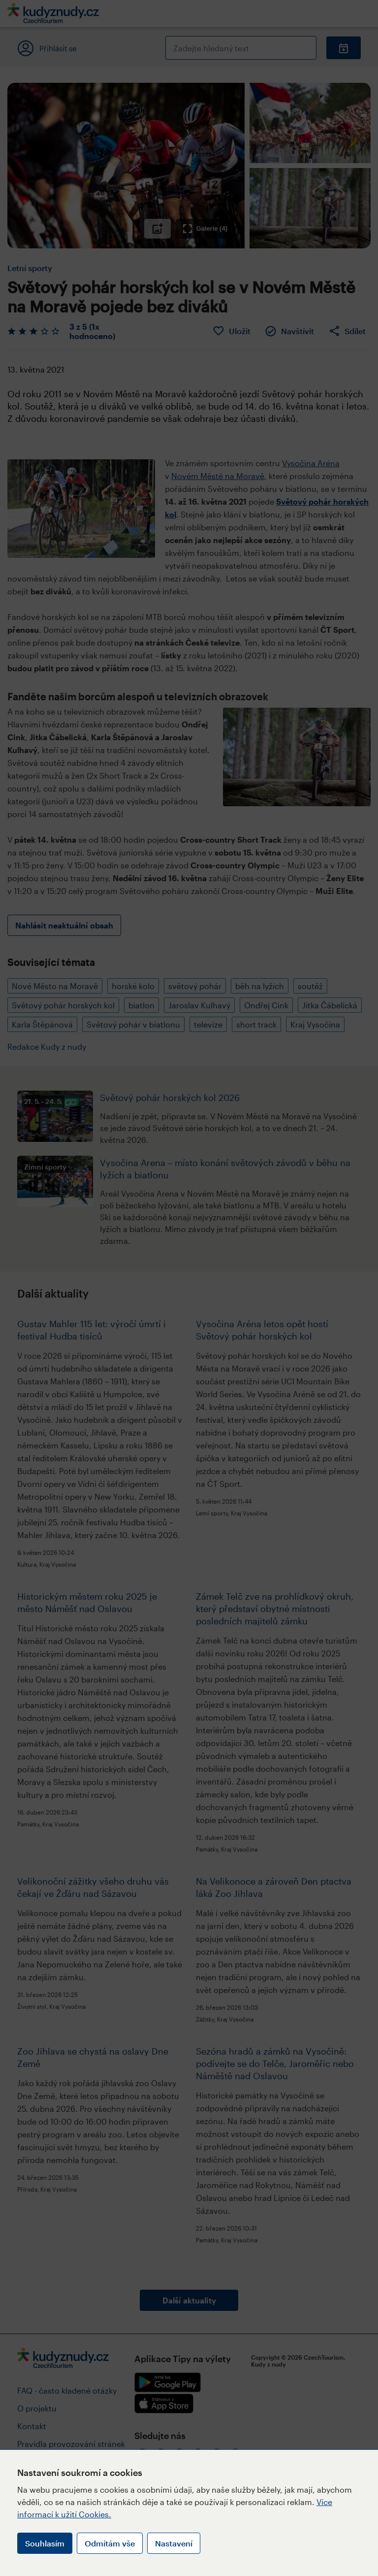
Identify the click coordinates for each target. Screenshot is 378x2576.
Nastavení (173, 2543)
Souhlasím (44, 2543)
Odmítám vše (110, 2543)
